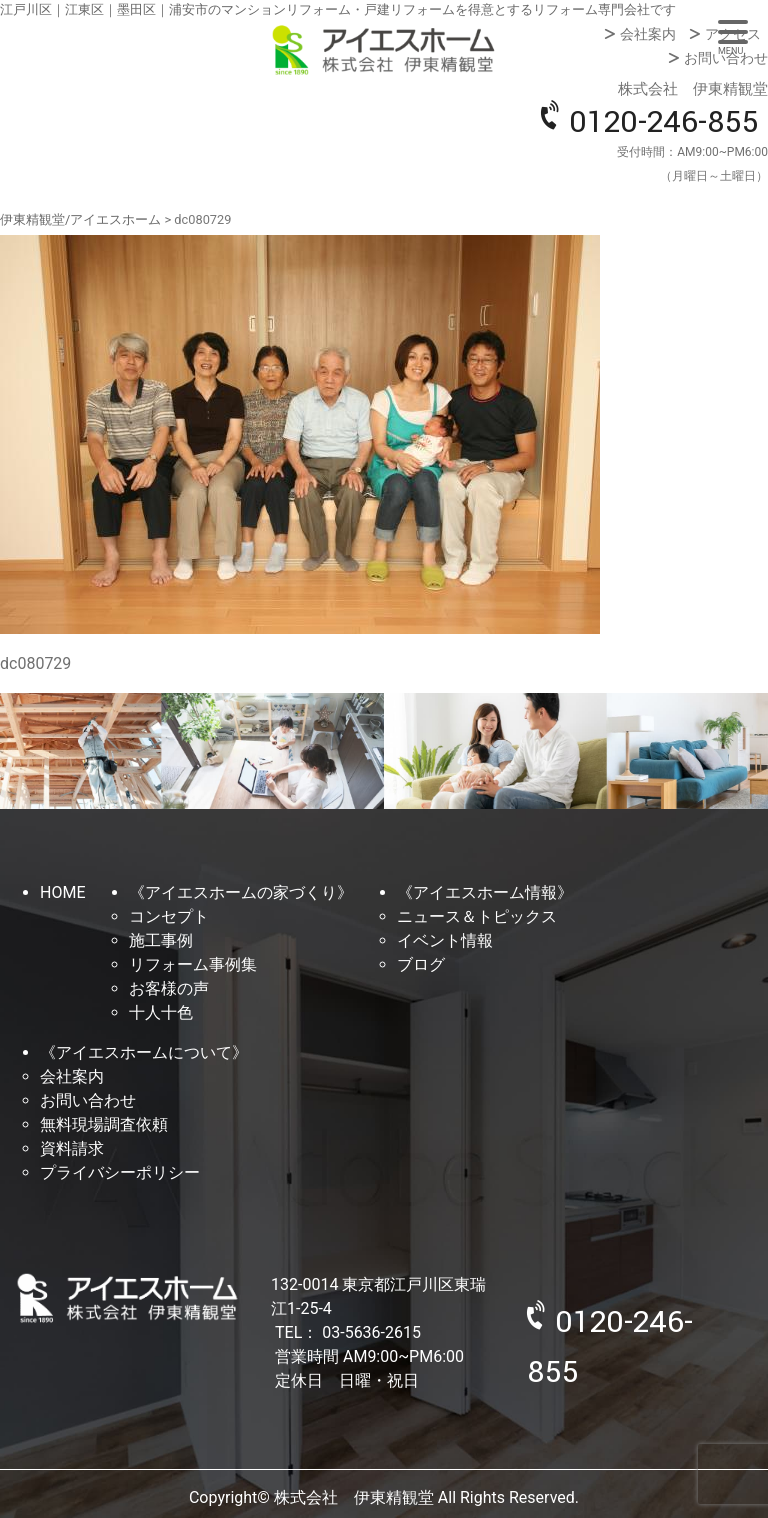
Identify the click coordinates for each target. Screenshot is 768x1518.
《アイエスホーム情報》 (485, 892)
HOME (62, 892)
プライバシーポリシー (120, 1172)
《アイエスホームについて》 (144, 1052)
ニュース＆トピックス (477, 916)
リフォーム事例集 (193, 964)
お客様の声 (169, 988)
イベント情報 (445, 940)
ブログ (421, 964)
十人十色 (161, 1012)
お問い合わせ (726, 58)
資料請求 (72, 1148)
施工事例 (161, 940)
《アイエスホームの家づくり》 (241, 892)
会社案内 (648, 34)
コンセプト (169, 916)
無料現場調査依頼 (104, 1124)
